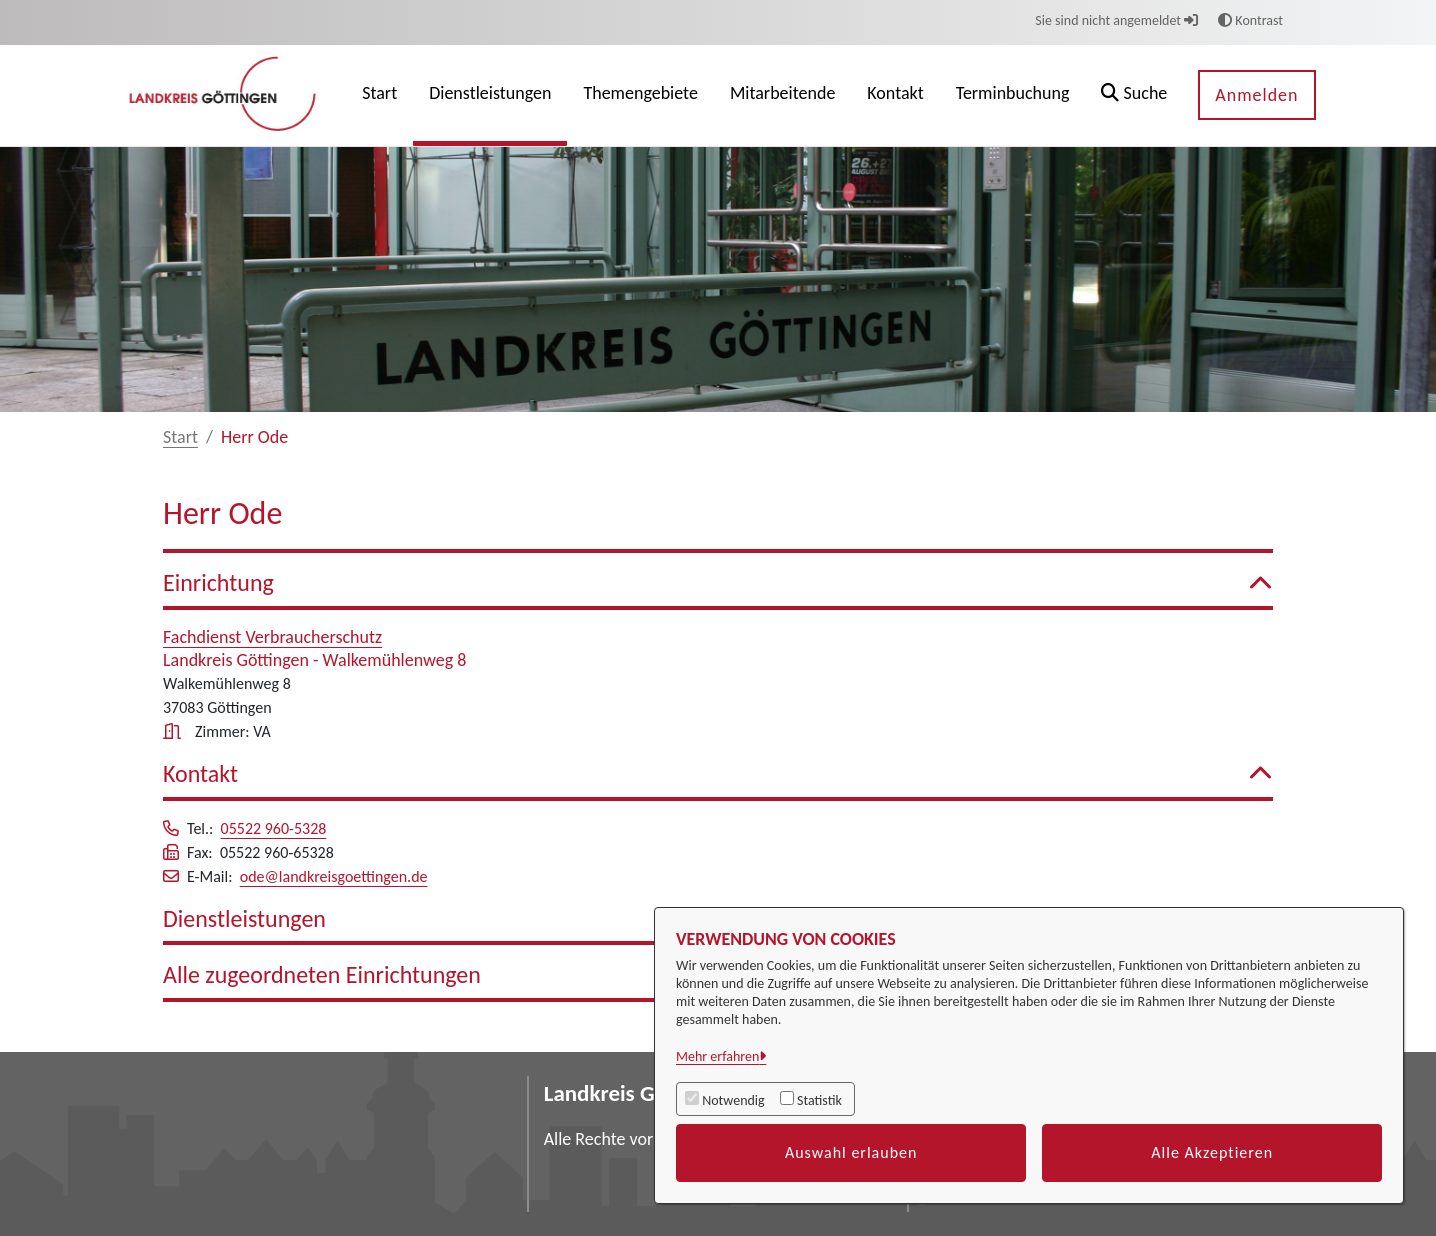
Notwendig (733, 1100)
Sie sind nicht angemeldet (1116, 20)
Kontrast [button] (1250, 20)
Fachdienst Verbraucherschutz (272, 637)
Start (180, 437)
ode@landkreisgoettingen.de (334, 876)
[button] (1134, 95)
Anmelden (1256, 95)
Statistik (819, 1100)
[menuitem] (379, 95)
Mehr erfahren (717, 1056)
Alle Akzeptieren (1212, 1152)
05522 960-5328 (274, 828)
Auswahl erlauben (851, 1152)
